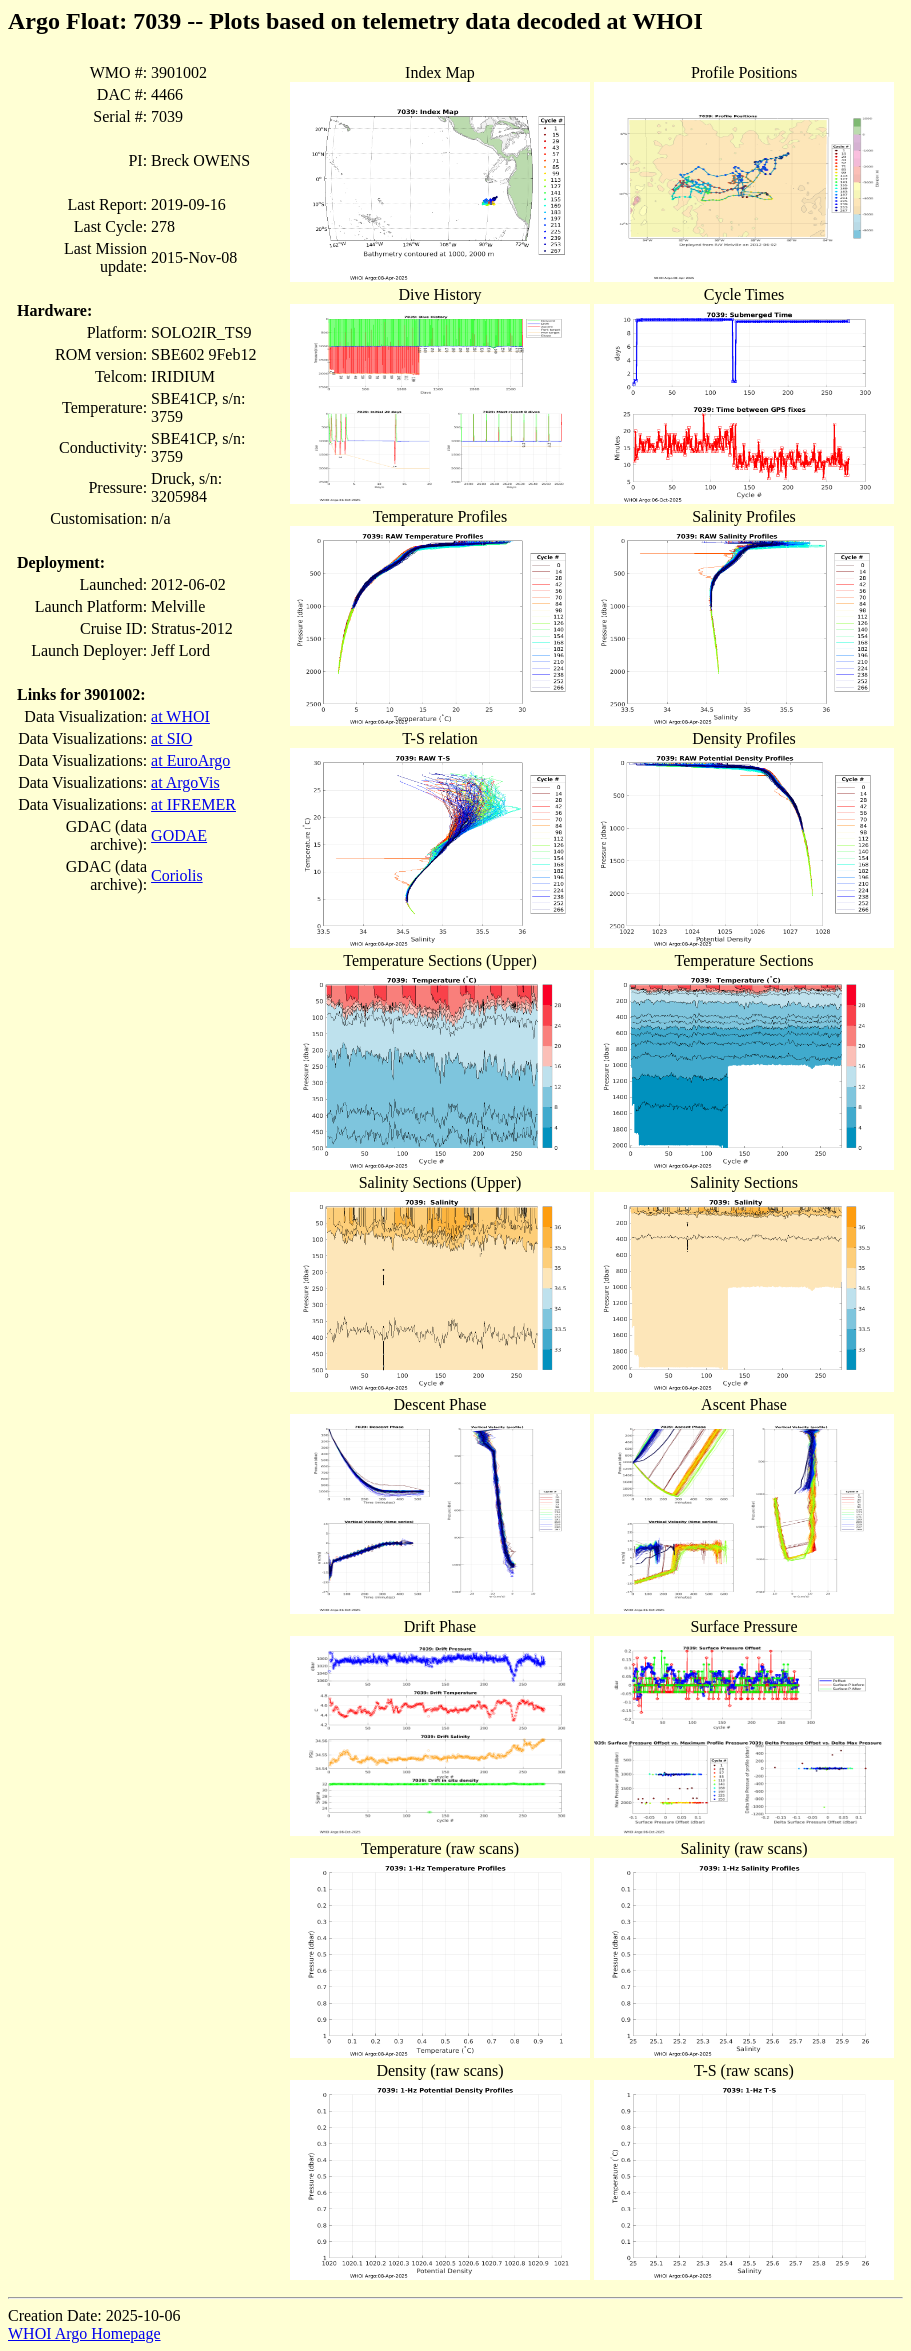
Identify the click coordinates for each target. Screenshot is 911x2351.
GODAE (179, 835)
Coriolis (177, 875)
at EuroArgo (190, 760)
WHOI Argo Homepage (84, 2333)
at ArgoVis (185, 782)
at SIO (171, 738)
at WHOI (180, 716)
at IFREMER (193, 804)
